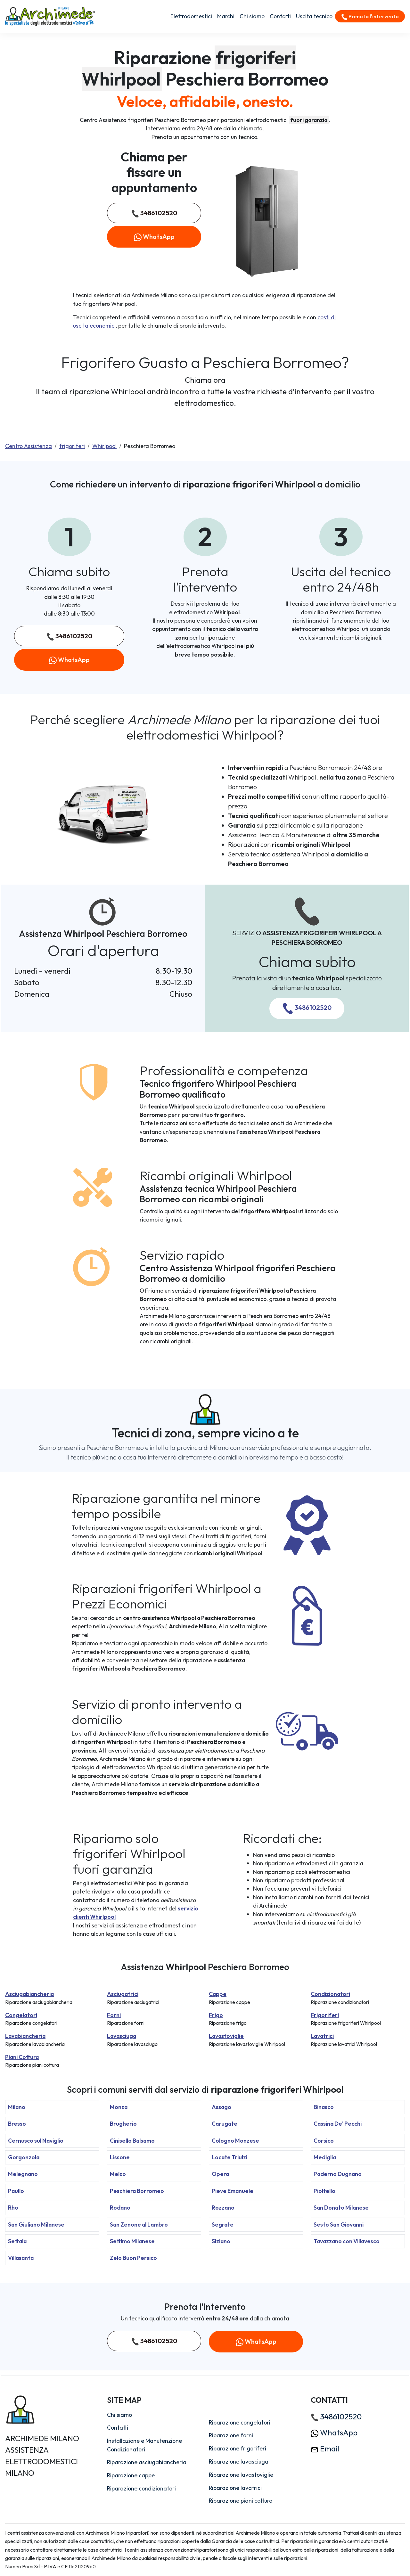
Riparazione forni (231, 2435)
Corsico (324, 2140)
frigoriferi (72, 446)
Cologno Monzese (235, 2140)
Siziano (221, 2241)
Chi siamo (252, 16)
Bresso (17, 2123)
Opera (220, 2174)
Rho (13, 2207)
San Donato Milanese (341, 2207)
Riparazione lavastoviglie (241, 2474)
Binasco (324, 2107)
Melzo (118, 2174)
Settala (17, 2241)
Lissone (120, 2157)
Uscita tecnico (314, 16)
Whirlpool (104, 446)
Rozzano (223, 2207)
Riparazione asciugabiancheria (146, 2462)
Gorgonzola (23, 2157)
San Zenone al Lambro (139, 2224)
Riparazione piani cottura (241, 2500)
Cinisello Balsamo (132, 2140)
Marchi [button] (225, 16)
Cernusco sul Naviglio (35, 2140)
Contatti (280, 16)
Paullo (16, 2191)
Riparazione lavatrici (235, 2487)
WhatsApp (154, 237)
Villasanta (21, 2257)
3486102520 (154, 213)
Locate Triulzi (229, 2157)
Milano (16, 2107)
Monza (118, 2107)
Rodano (120, 2207)
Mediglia (325, 2157)
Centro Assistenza (28, 446)
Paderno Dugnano (338, 2174)
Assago (221, 2107)
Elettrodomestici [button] (191, 16)
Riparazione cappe (131, 2475)
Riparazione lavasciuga (238, 2461)
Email (325, 2448)
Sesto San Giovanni (339, 2224)
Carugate (224, 2123)
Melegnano (23, 2174)
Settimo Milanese (132, 2241)
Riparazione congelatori (239, 2422)
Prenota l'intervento (370, 16)
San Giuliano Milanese (36, 2224)
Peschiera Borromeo (137, 2191)
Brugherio (123, 2123)
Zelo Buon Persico (133, 2257)
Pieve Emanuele (232, 2191)
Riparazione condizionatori (141, 2488)
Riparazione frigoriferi (237, 2448)
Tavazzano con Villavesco (347, 2241)
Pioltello (324, 2191)
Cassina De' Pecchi (338, 2123)
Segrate (223, 2224)
